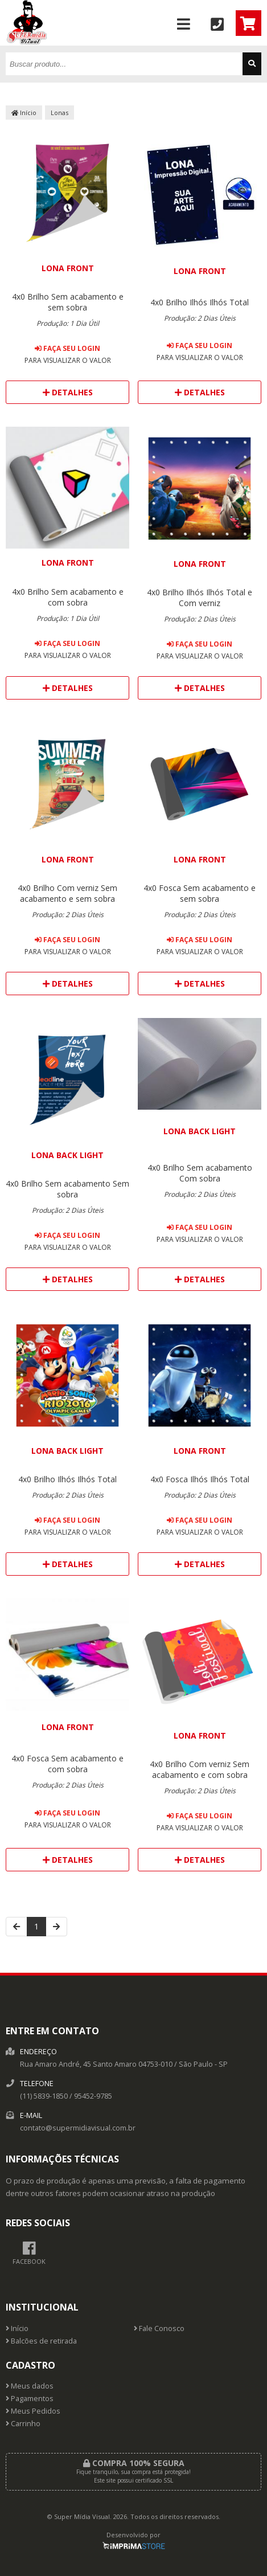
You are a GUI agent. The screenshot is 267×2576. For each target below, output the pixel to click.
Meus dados (30, 2386)
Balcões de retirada (41, 2341)
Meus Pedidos (33, 2411)
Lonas (59, 112)
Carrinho (23, 2423)
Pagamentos (30, 2398)
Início (23, 112)
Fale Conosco (159, 2328)
